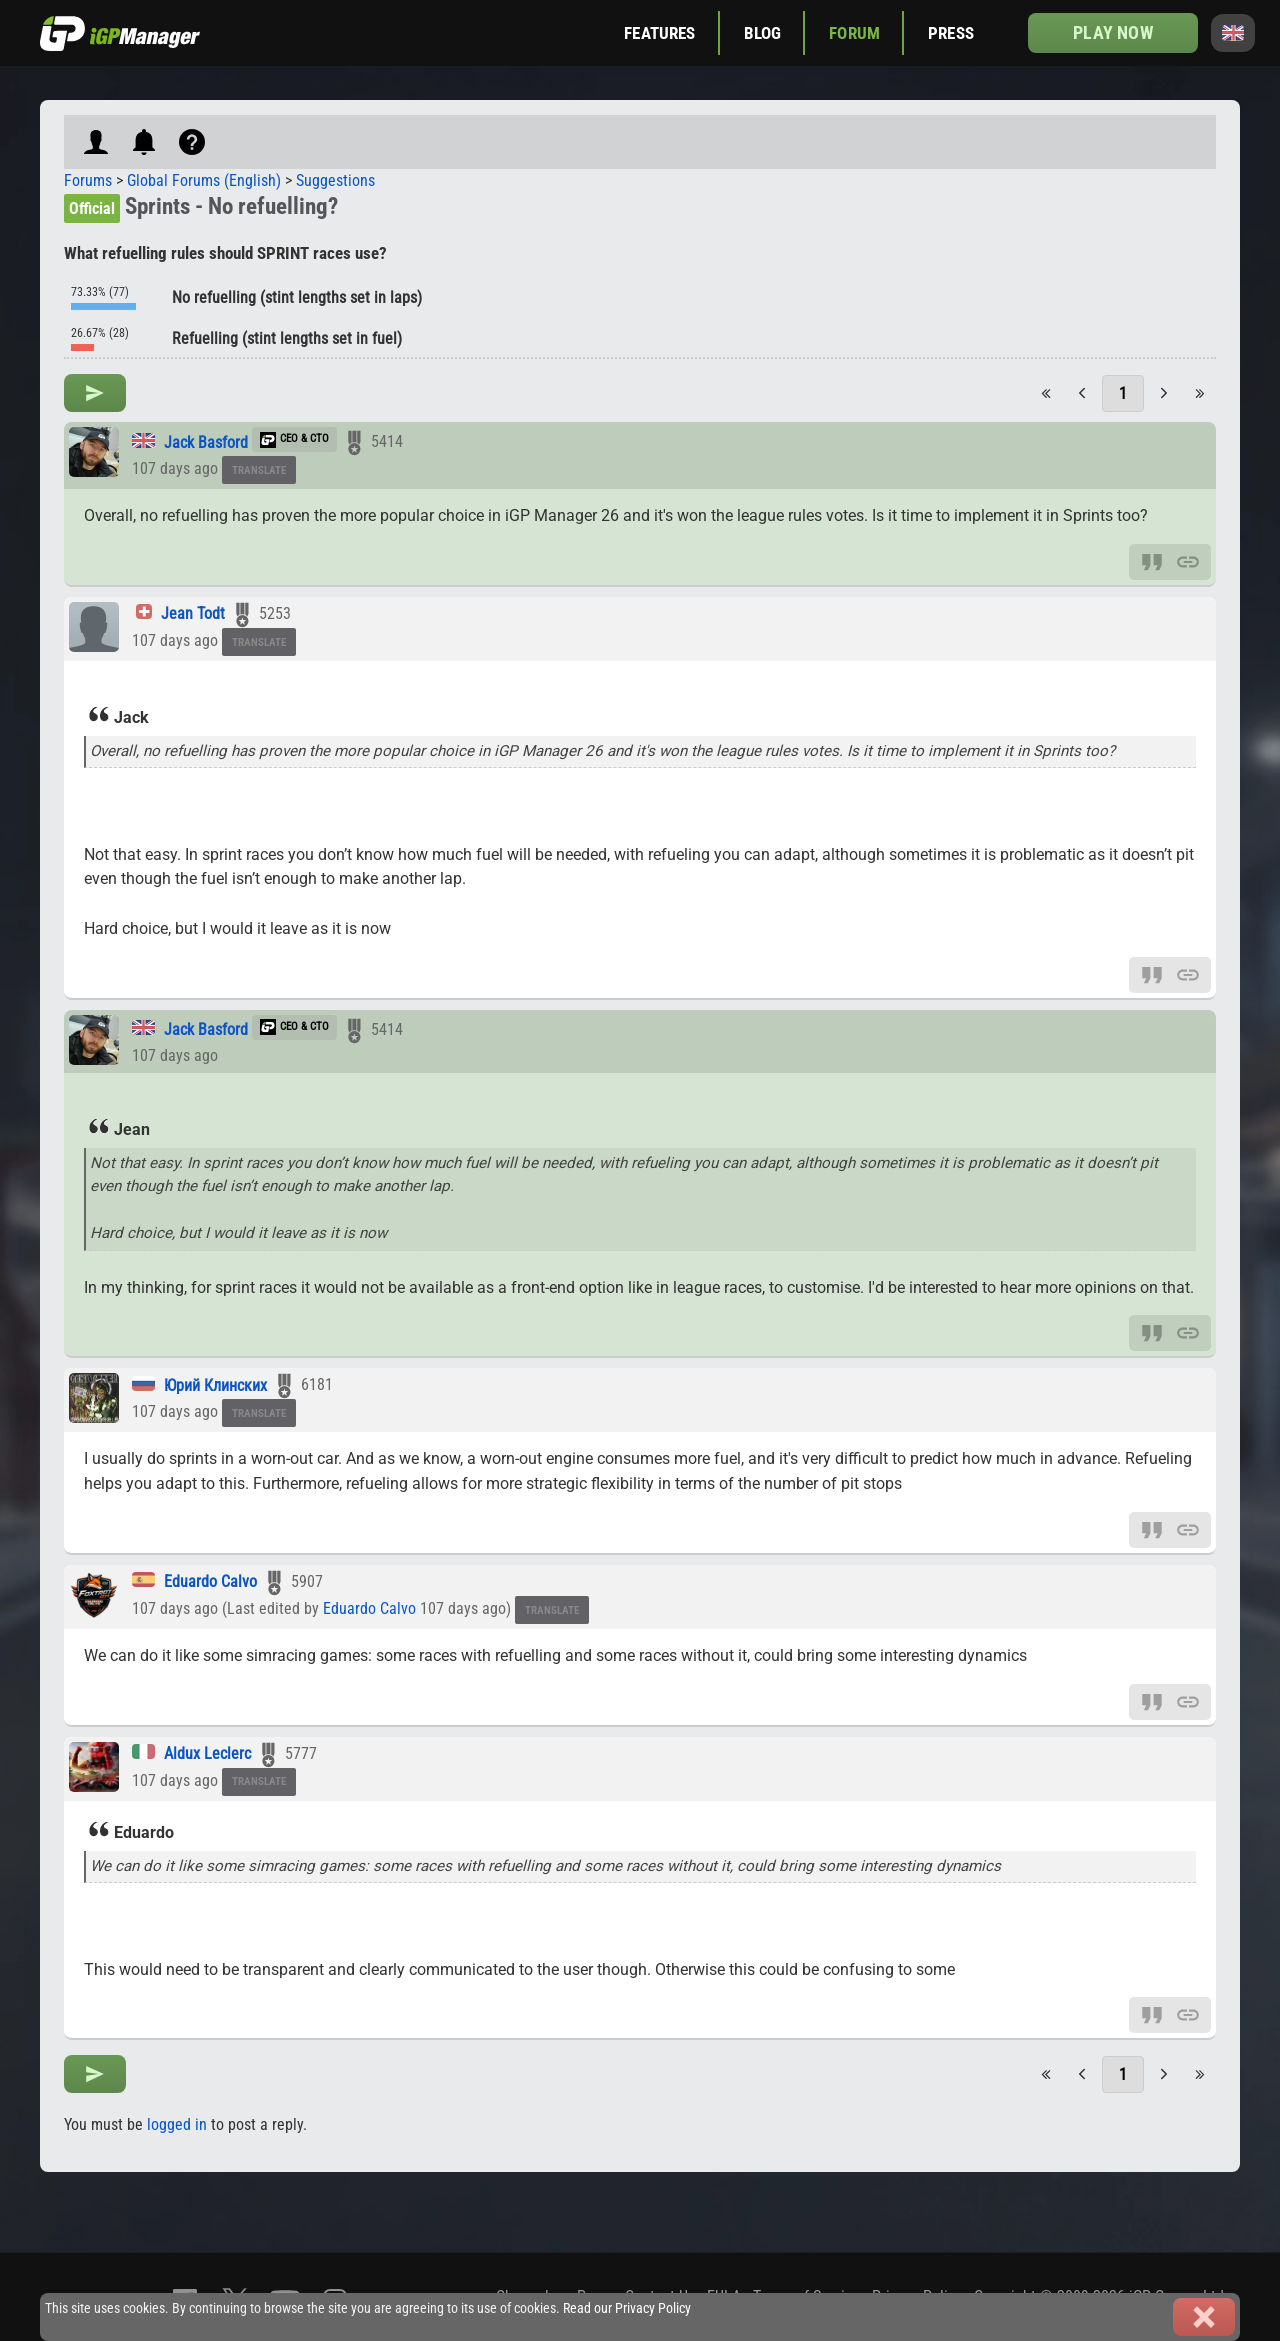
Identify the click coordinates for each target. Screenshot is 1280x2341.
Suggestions (335, 180)
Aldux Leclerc (207, 1753)
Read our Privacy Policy (627, 2308)
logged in (177, 2124)
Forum (854, 33)
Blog (763, 33)
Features (659, 33)
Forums (88, 180)
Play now (1112, 32)
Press (951, 33)
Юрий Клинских (215, 1385)
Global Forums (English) (204, 180)
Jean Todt (193, 613)
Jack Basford (206, 442)
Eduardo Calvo (210, 1581)
